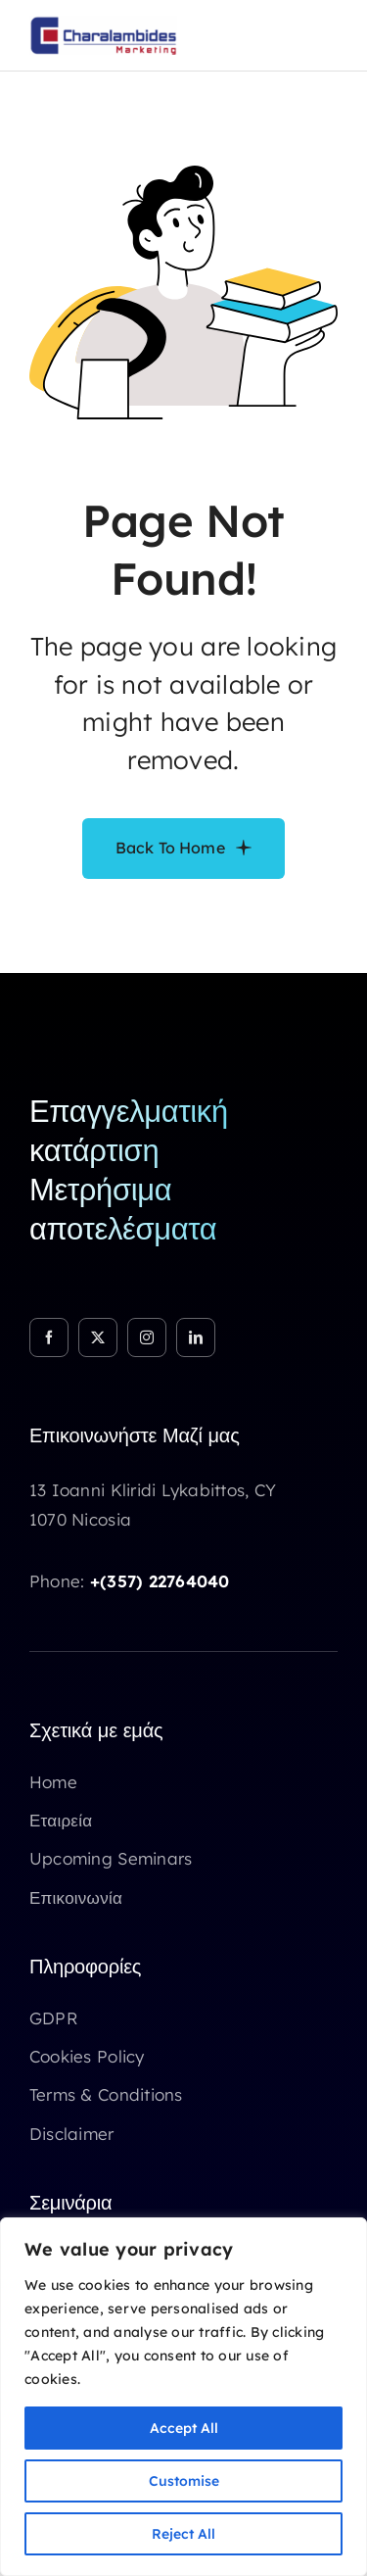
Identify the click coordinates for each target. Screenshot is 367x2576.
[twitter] (97, 1337)
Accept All (184, 2428)
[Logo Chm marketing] (103, 24)
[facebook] (49, 1337)
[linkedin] (195, 1337)
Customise (184, 2481)
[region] (183, 2396)
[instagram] (146, 1337)
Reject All (183, 2534)
